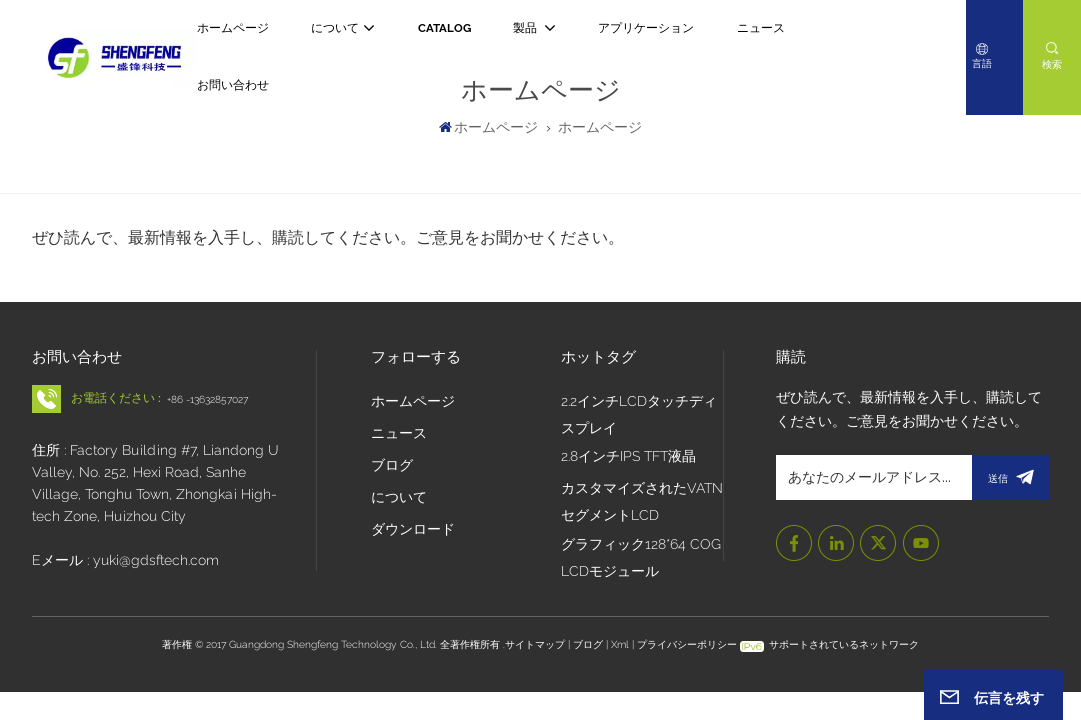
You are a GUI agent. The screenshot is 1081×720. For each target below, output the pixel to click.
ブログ (392, 465)
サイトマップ (536, 644)
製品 (526, 28)
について (335, 28)
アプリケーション (646, 28)
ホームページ (233, 28)
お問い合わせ (233, 85)
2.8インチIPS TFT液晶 (628, 456)
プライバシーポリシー (687, 644)
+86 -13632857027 (207, 399)
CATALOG (444, 28)
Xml (620, 644)
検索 (1052, 64)
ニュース (761, 28)
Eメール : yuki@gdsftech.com (125, 560)
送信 (1010, 477)
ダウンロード (413, 529)
